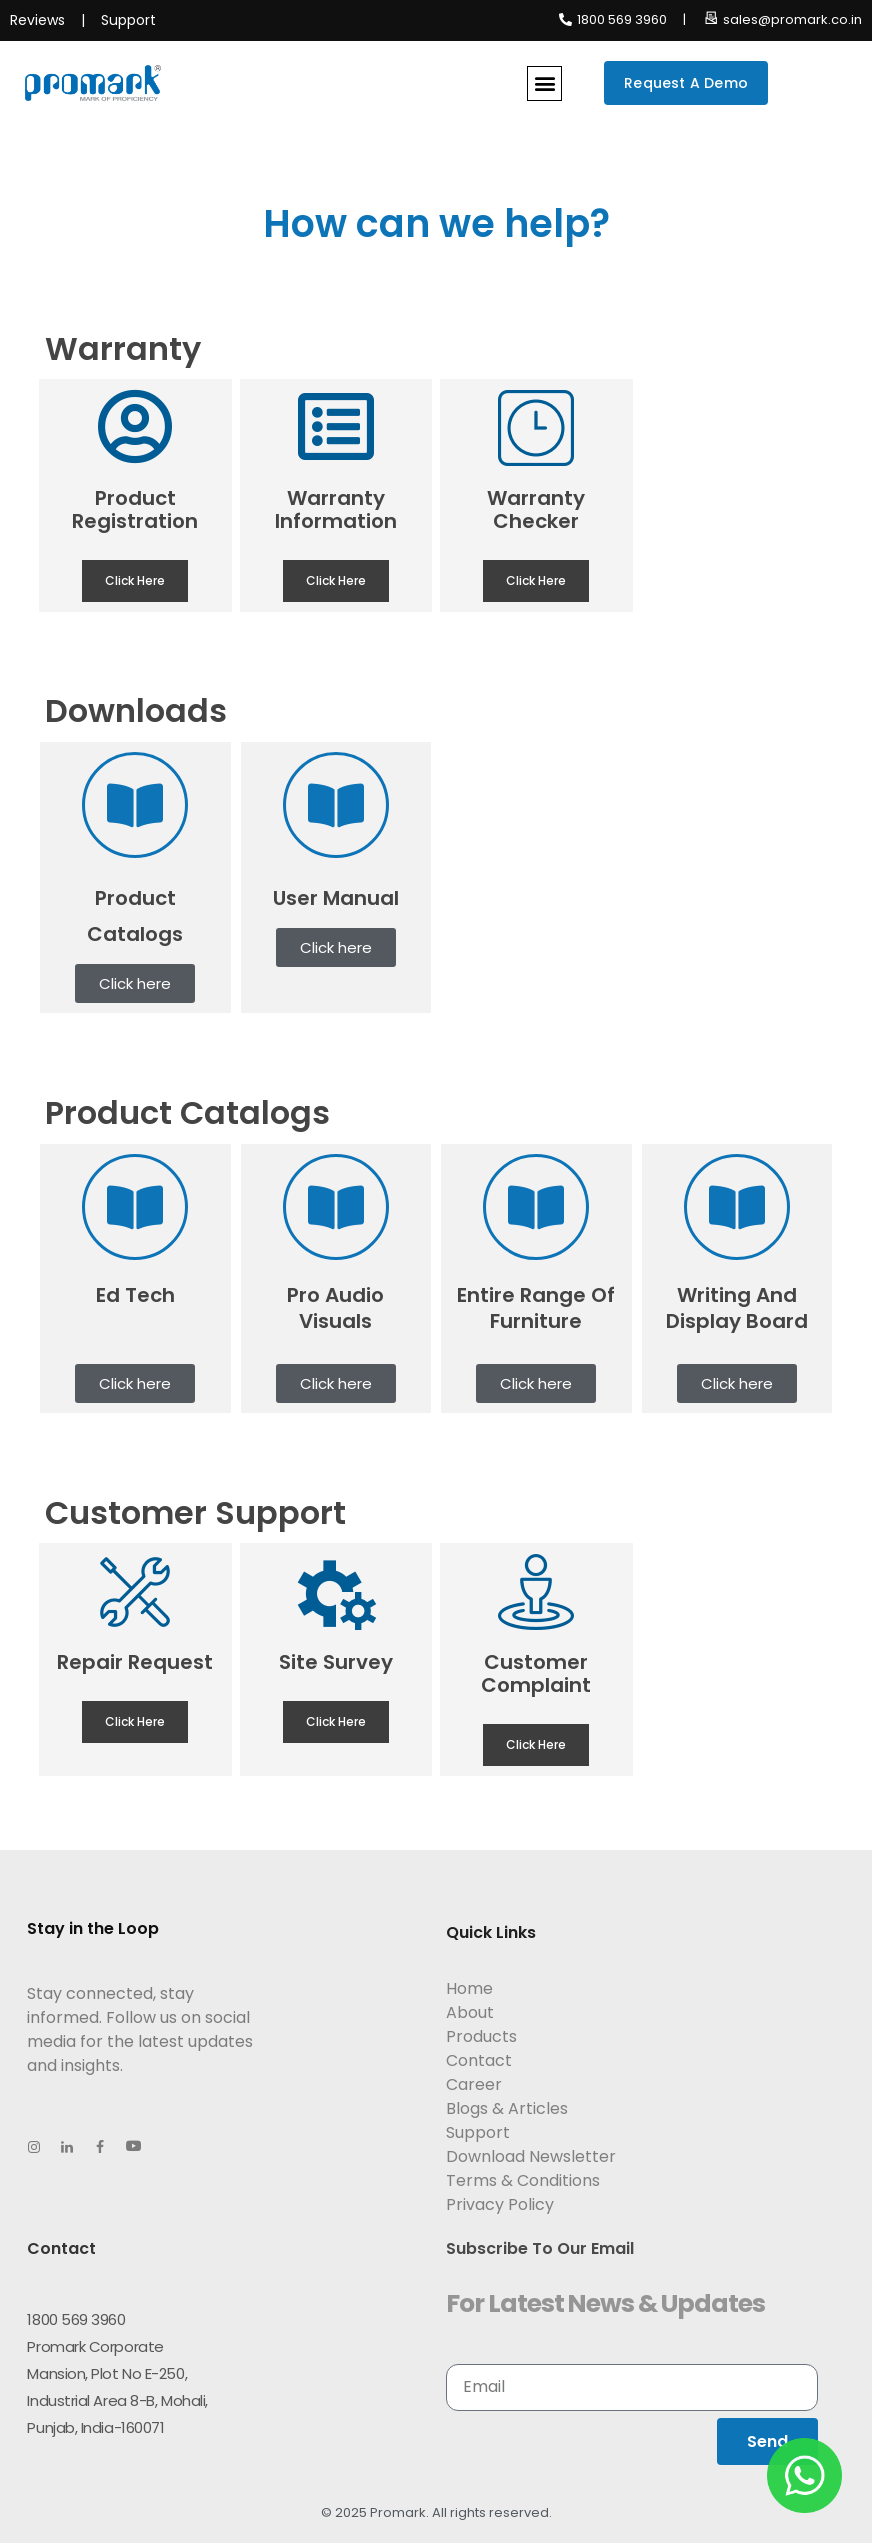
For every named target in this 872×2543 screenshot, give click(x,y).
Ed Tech (135, 1295)
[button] (544, 83)
